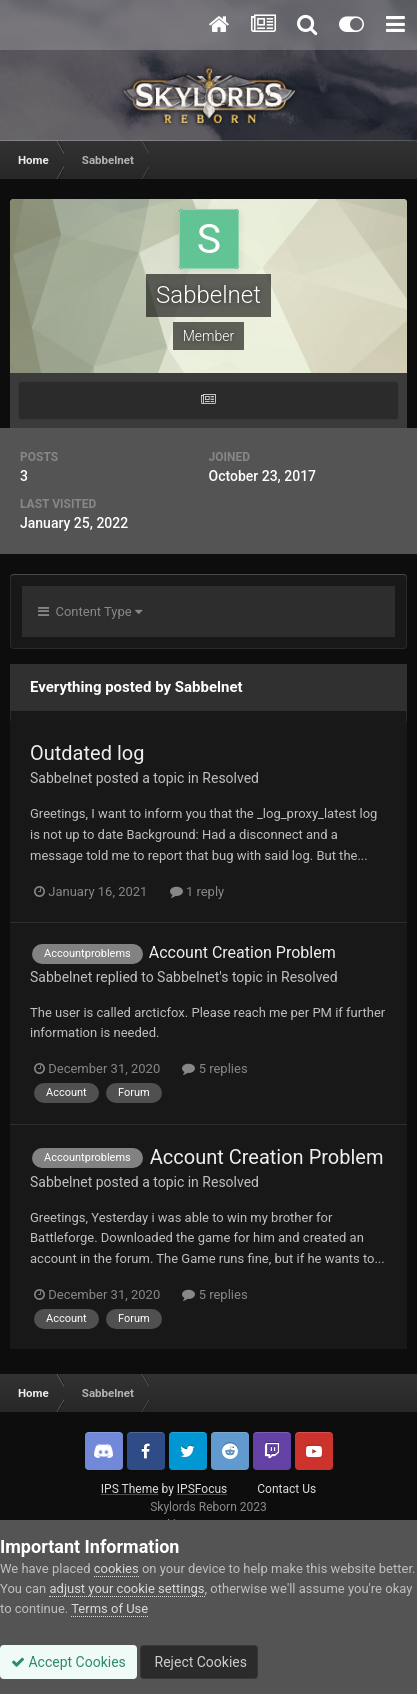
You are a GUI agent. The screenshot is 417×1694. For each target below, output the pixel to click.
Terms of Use (109, 1608)
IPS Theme (130, 1489)
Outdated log (87, 753)
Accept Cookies (68, 1662)
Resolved (230, 778)
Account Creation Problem (242, 952)
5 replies (214, 1068)
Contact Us (286, 1489)
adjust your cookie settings (126, 1588)
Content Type (90, 611)
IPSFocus (202, 1489)
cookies (116, 1568)
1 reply (197, 891)
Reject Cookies (199, 1662)
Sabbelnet (61, 778)
